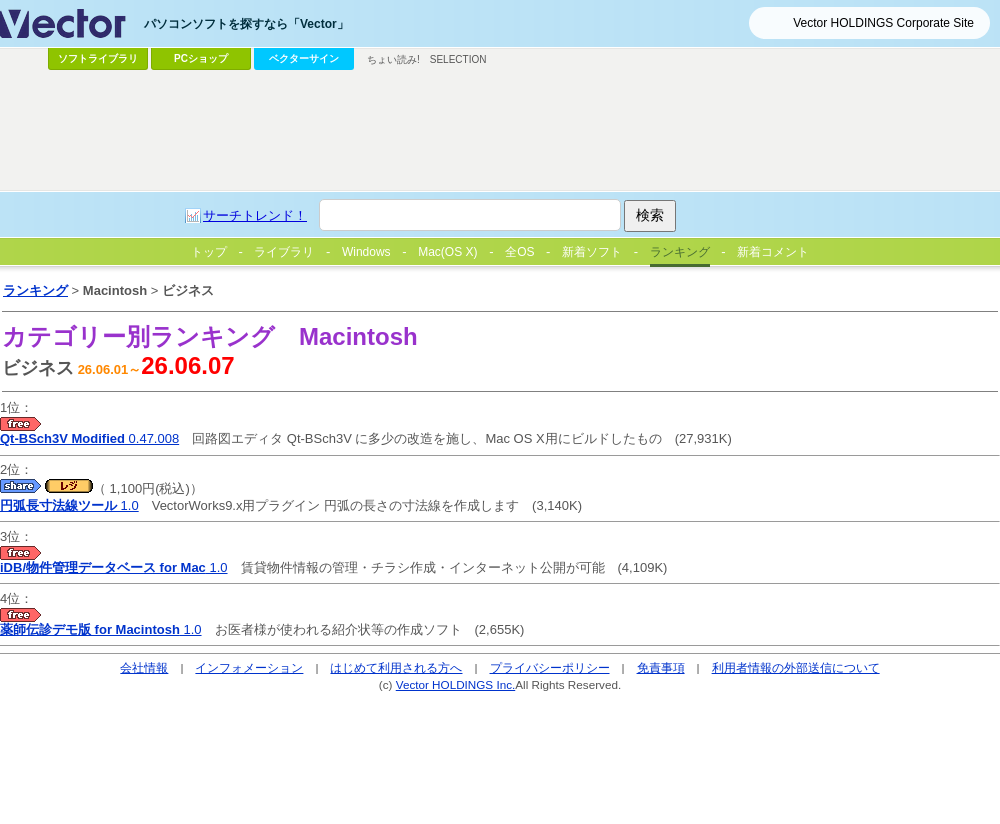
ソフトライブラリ (98, 58)
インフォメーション (249, 667)
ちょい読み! (393, 59)
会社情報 (144, 667)
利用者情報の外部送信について (796, 667)
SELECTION (458, 59)
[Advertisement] (323, 273)
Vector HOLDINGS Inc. (456, 684)
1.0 (69, 505)
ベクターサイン (304, 58)
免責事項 (661, 667)
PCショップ (201, 58)
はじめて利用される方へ (396, 667)
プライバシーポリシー (550, 667)
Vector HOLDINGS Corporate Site (883, 23)
